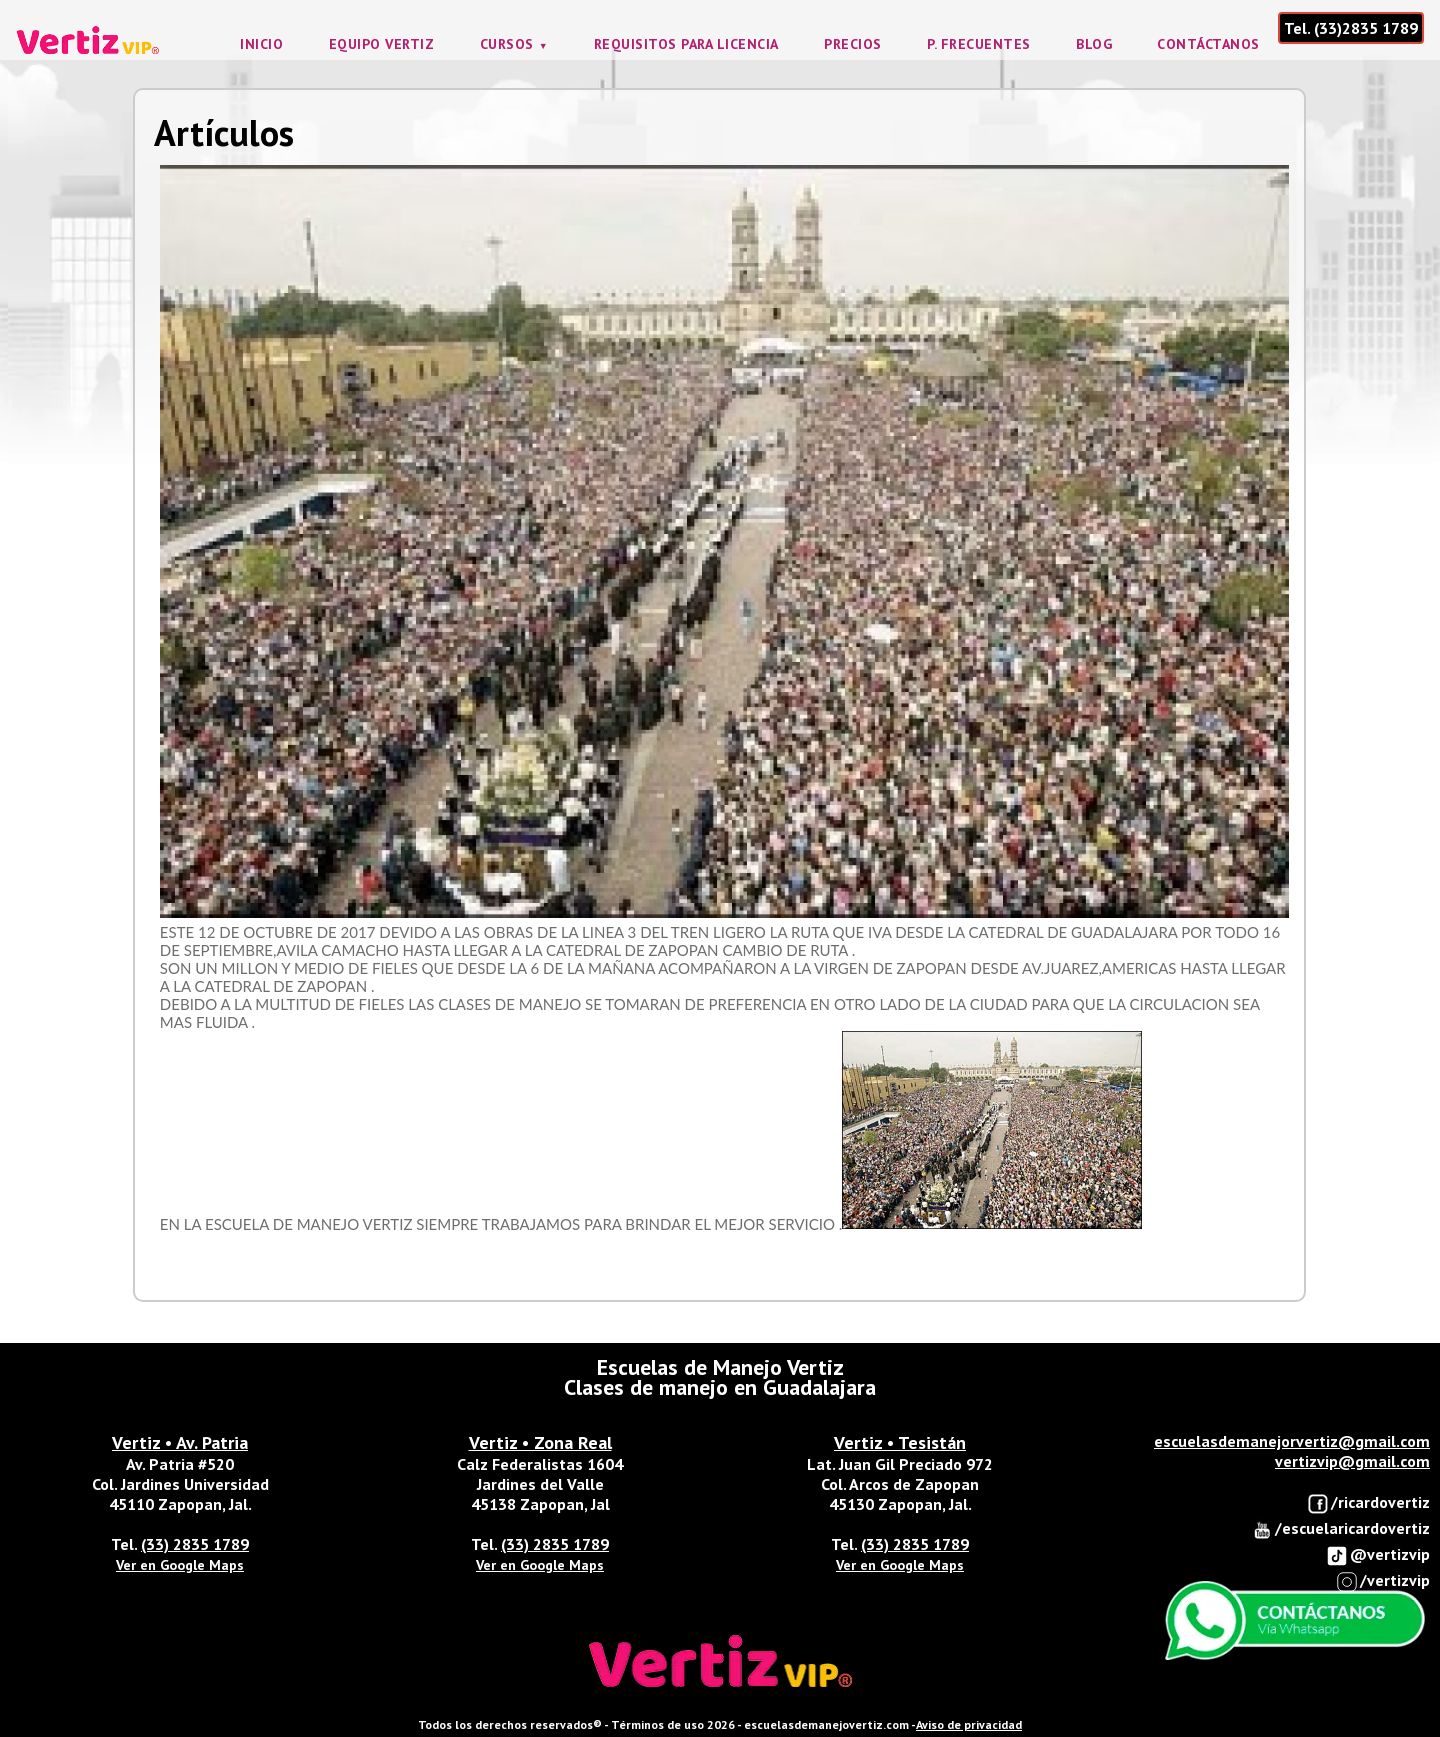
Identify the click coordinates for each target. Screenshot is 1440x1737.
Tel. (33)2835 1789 (1351, 28)
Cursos (507, 44)
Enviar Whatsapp (1295, 1621)
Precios (853, 44)
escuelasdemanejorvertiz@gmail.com (1292, 1441)
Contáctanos (1208, 44)
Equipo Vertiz (382, 44)
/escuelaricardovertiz (1340, 1529)
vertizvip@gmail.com (1352, 1461)
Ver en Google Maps (180, 1565)
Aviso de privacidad (969, 1724)
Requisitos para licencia (686, 44)
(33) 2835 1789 (195, 1544)
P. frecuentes (979, 44)
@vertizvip (1378, 1555)
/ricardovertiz (1368, 1503)
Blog (1094, 44)
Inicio (261, 44)
